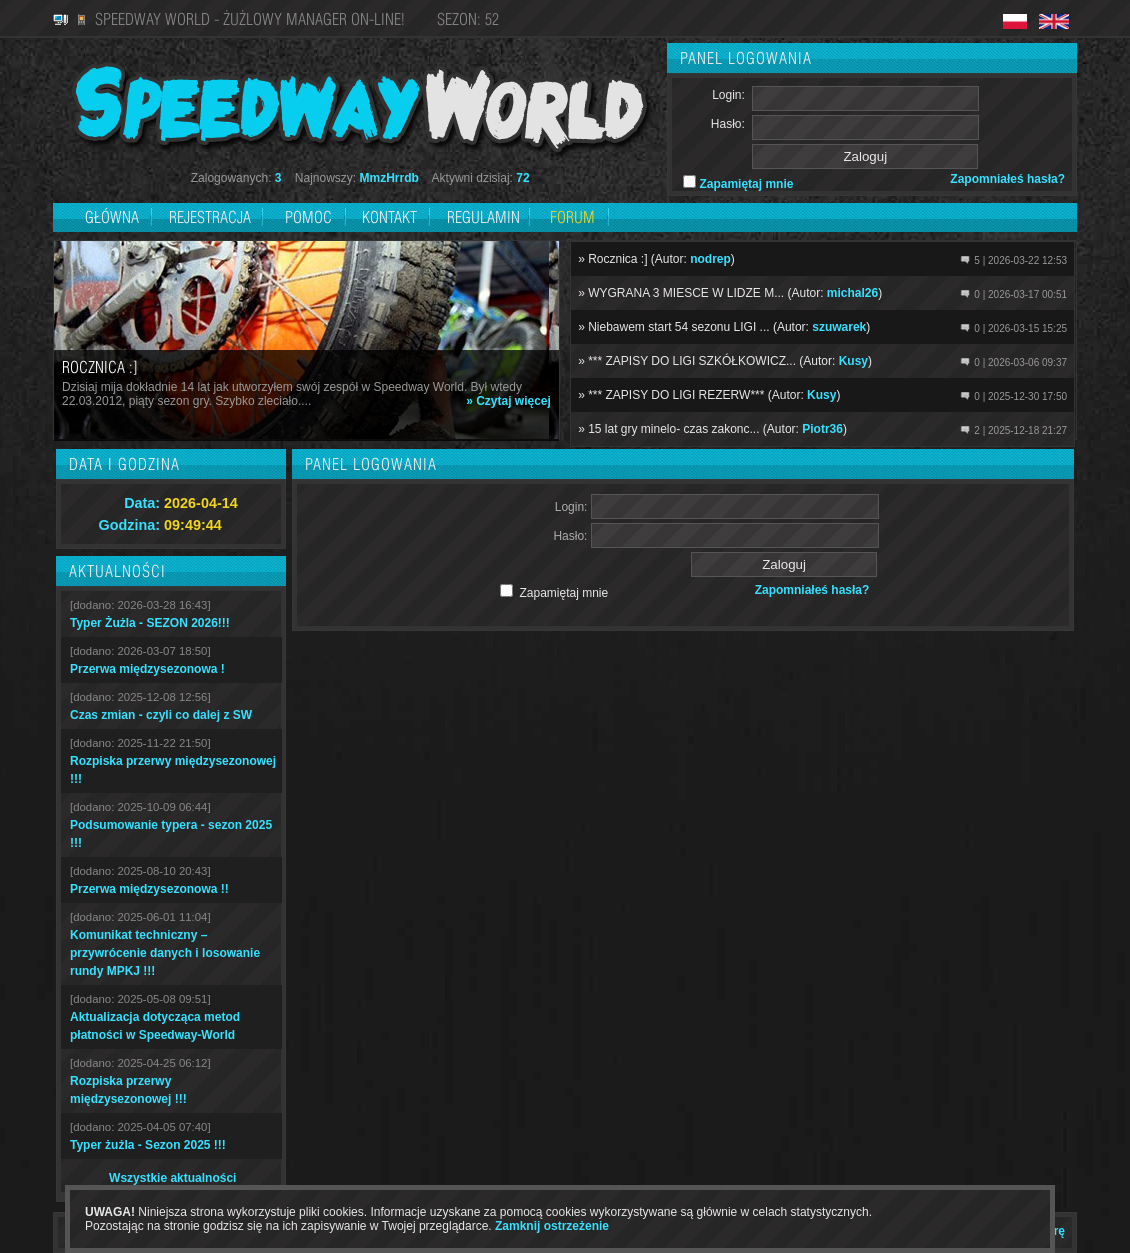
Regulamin (483, 217)
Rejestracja (212, 217)
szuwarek (839, 327)
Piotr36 (822, 429)
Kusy (853, 361)
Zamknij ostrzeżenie (552, 1226)
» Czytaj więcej (508, 401)
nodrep (710, 259)
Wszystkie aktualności (172, 1178)
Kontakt (389, 217)
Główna (112, 217)
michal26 (852, 293)
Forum (572, 217)
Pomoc (308, 217)
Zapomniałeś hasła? (1007, 179)
